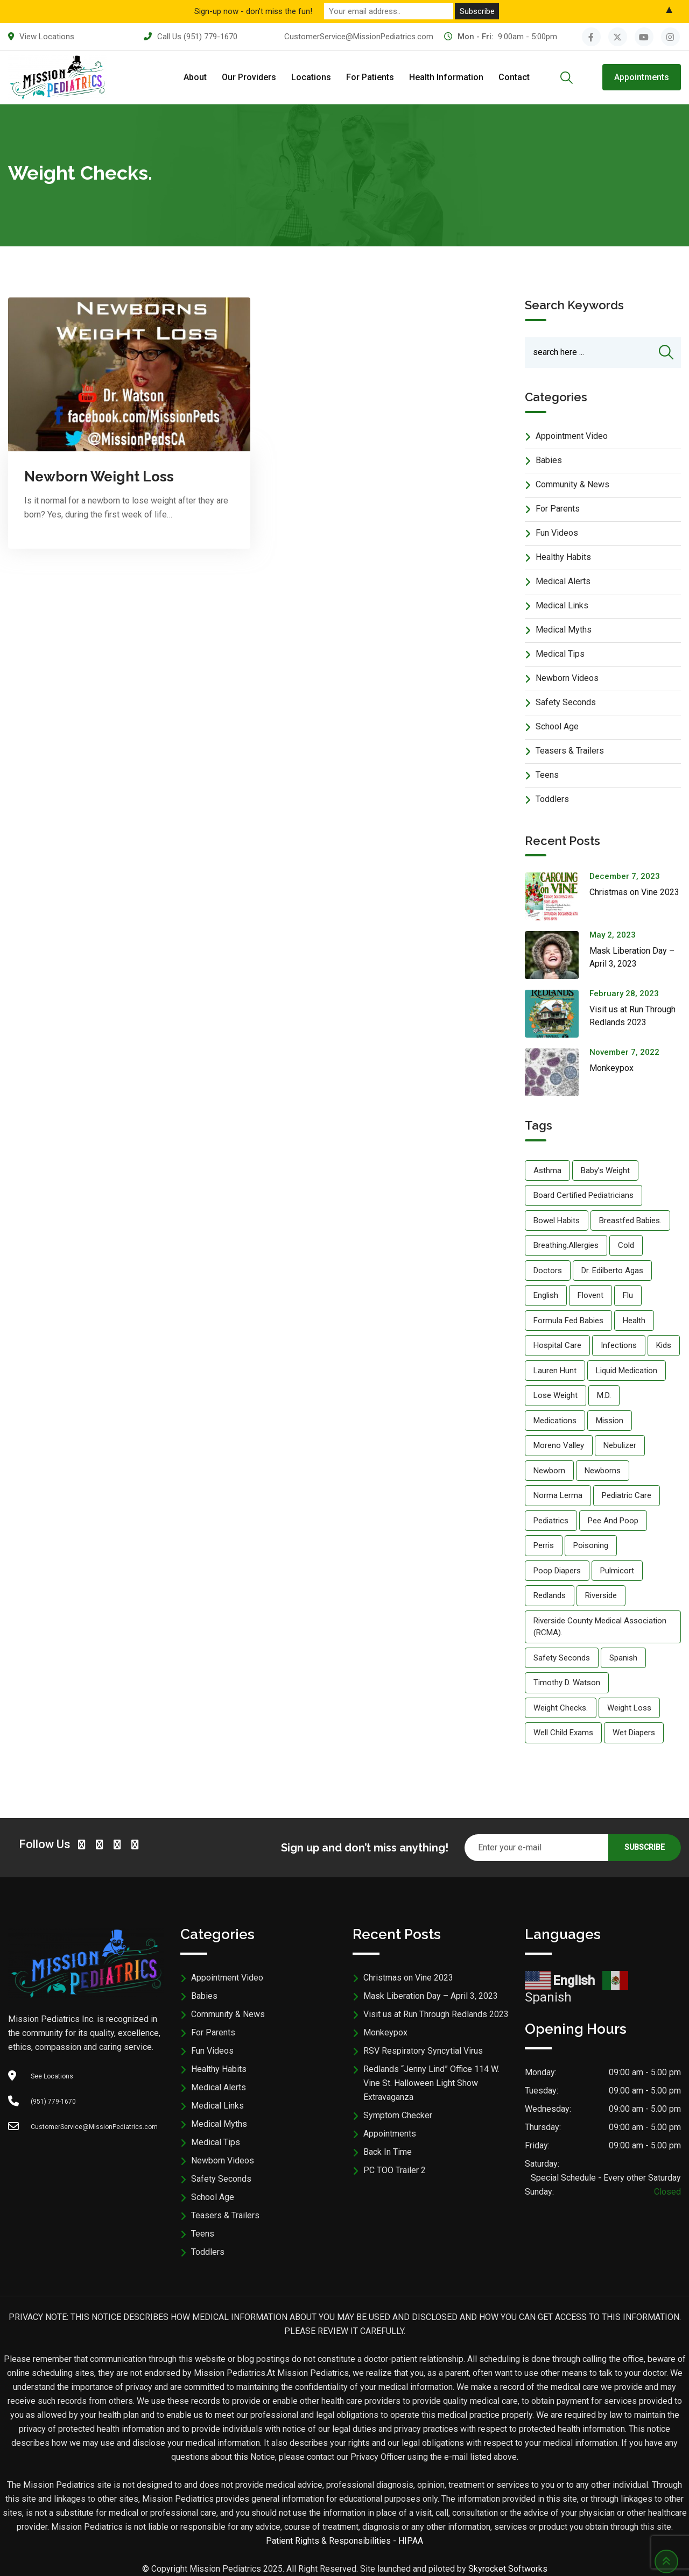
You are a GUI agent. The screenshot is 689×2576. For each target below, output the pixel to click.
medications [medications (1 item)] (554, 1420)
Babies (549, 460)
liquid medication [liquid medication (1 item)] (626, 1370)
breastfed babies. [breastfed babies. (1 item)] (630, 1220)
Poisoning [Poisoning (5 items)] (590, 1545)
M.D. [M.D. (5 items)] (604, 1395)
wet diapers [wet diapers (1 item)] (634, 1732)
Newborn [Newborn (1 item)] (549, 1470)
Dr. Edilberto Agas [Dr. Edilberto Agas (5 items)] (612, 1270)
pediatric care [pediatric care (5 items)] (626, 1495)
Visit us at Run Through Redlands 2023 (436, 2014)
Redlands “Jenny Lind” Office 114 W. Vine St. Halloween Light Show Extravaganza (431, 2083)
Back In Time (387, 2152)
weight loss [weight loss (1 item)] (629, 1708)
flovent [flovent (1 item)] (590, 1295)
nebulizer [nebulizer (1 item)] (619, 1445)
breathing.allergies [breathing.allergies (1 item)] (566, 1245)
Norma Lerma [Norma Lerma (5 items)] (557, 1495)
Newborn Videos (567, 678)
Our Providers (249, 77)
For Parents (558, 508)
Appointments (641, 77)
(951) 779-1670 (210, 36)
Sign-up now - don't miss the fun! (253, 11)
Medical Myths (564, 630)
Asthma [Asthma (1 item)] (547, 1170)
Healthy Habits (563, 557)
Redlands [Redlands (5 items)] (549, 1595)
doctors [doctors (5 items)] (547, 1270)
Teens (547, 775)
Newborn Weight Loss (99, 477)
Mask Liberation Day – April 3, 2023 (430, 1996)
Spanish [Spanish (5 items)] (623, 1658)
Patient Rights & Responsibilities (328, 2541)
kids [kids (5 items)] (663, 1345)
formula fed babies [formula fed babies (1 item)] (568, 1320)
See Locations (52, 2076)
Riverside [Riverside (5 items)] (601, 1595)
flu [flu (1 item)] (628, 1295)
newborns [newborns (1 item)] (603, 1470)
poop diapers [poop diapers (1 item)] (557, 1571)
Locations (311, 77)
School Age (557, 726)
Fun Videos (557, 533)
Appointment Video (572, 436)
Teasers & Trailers (570, 751)
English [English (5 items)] (545, 1295)
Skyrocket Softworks (507, 2569)
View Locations (46, 36)
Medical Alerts (563, 581)
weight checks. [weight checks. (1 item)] (560, 1708)
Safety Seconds (566, 702)
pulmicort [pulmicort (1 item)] (617, 1571)
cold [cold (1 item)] (626, 1245)
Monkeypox (611, 1068)
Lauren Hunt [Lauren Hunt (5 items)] (554, 1370)
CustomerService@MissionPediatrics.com (358, 36)
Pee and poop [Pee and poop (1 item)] (613, 1520)
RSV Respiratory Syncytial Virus (423, 2051)
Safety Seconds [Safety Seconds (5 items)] (561, 1658)
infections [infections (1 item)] (619, 1345)
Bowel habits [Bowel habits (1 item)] (556, 1220)
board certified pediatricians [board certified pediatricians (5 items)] (583, 1195)
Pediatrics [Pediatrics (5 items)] (550, 1520)
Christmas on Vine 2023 (634, 892)
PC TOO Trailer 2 (394, 2170)
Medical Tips (560, 654)
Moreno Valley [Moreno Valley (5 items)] (558, 1445)
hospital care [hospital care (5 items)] (557, 1345)
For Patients (370, 77)
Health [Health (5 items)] (634, 1320)
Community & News (572, 484)
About (195, 77)
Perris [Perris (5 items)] (543, 1545)
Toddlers (552, 799)
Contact (514, 77)
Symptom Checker (397, 2115)
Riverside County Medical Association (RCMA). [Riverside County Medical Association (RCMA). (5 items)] (599, 1627)
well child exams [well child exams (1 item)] (563, 1732)
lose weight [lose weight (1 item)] (555, 1395)
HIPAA (410, 2541)
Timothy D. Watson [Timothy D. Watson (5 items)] (566, 1682)
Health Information (446, 77)
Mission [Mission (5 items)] (609, 1420)
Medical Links (562, 605)
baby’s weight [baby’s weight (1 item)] (605, 1170)
